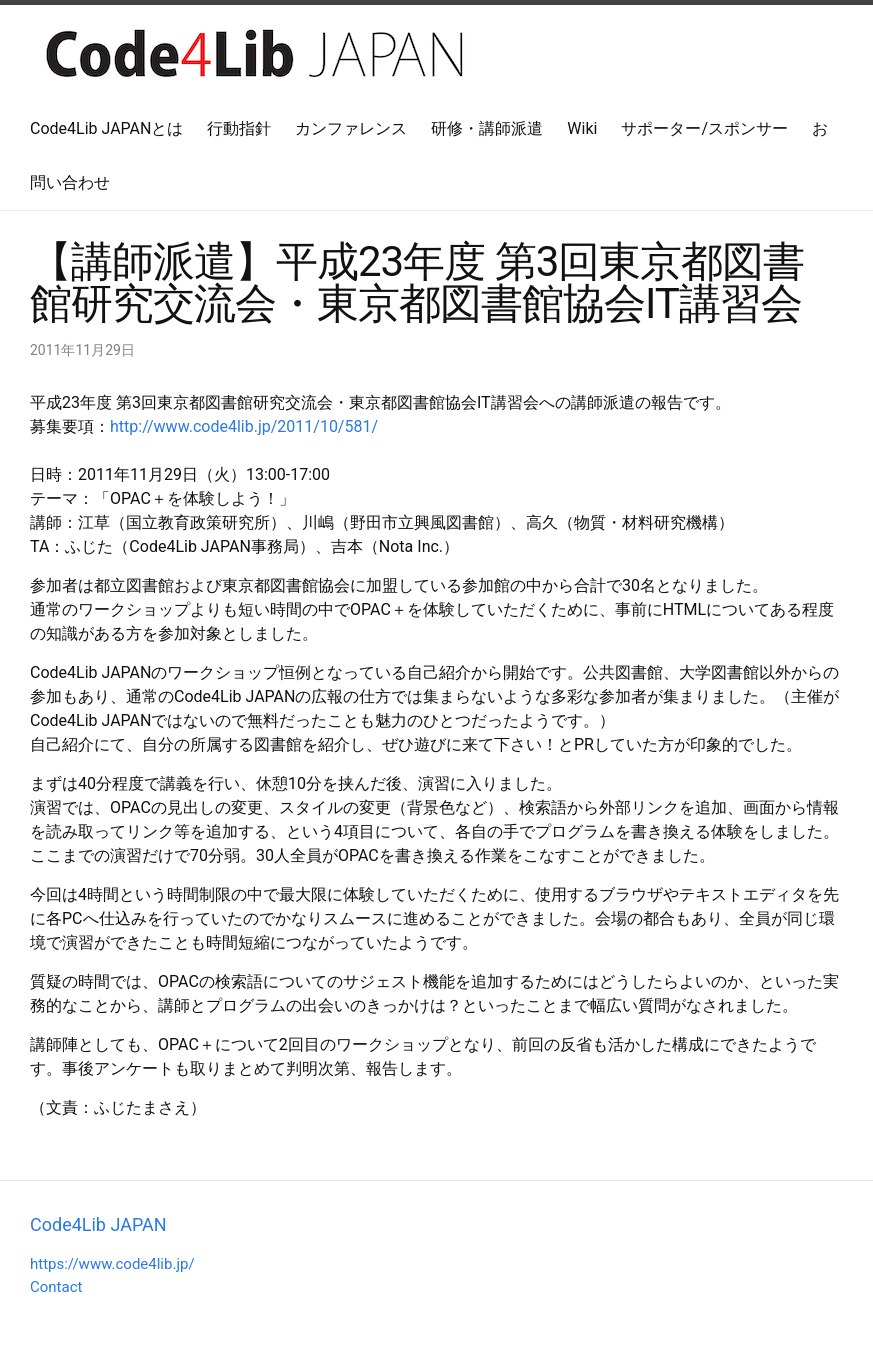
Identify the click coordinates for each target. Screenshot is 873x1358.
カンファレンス (351, 128)
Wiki (582, 128)
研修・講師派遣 (487, 128)
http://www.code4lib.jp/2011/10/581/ (244, 426)
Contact (56, 1287)
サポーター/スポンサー (704, 128)
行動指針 (239, 128)
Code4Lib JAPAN (98, 1224)
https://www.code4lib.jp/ (112, 1264)
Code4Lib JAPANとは (106, 128)
